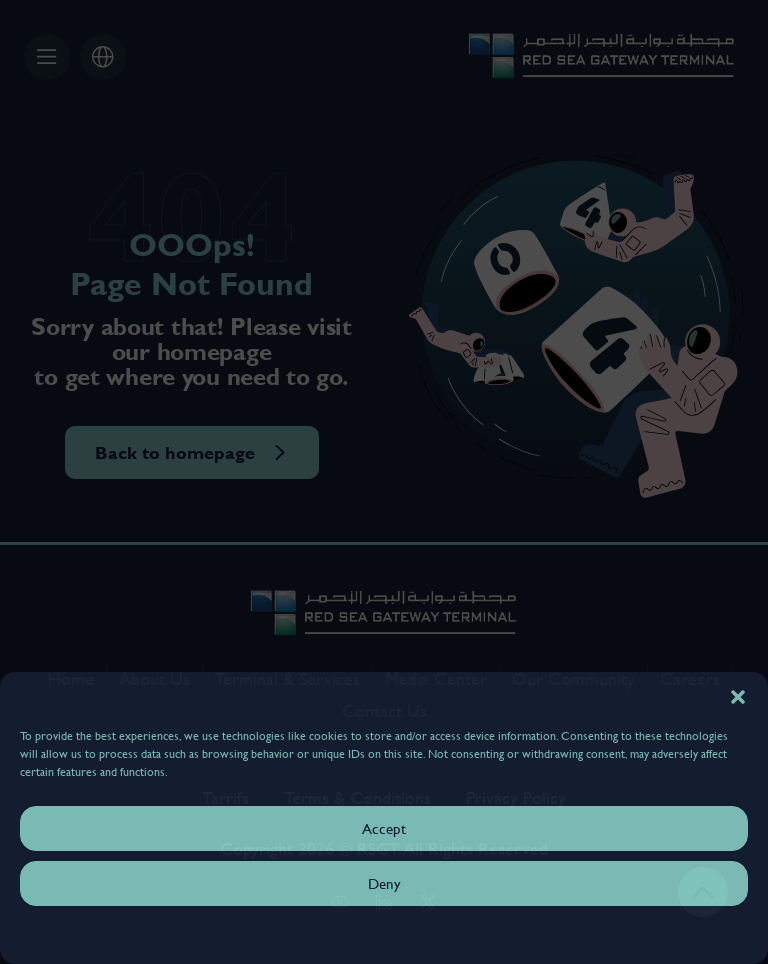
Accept (384, 828)
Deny (384, 883)
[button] (738, 697)
